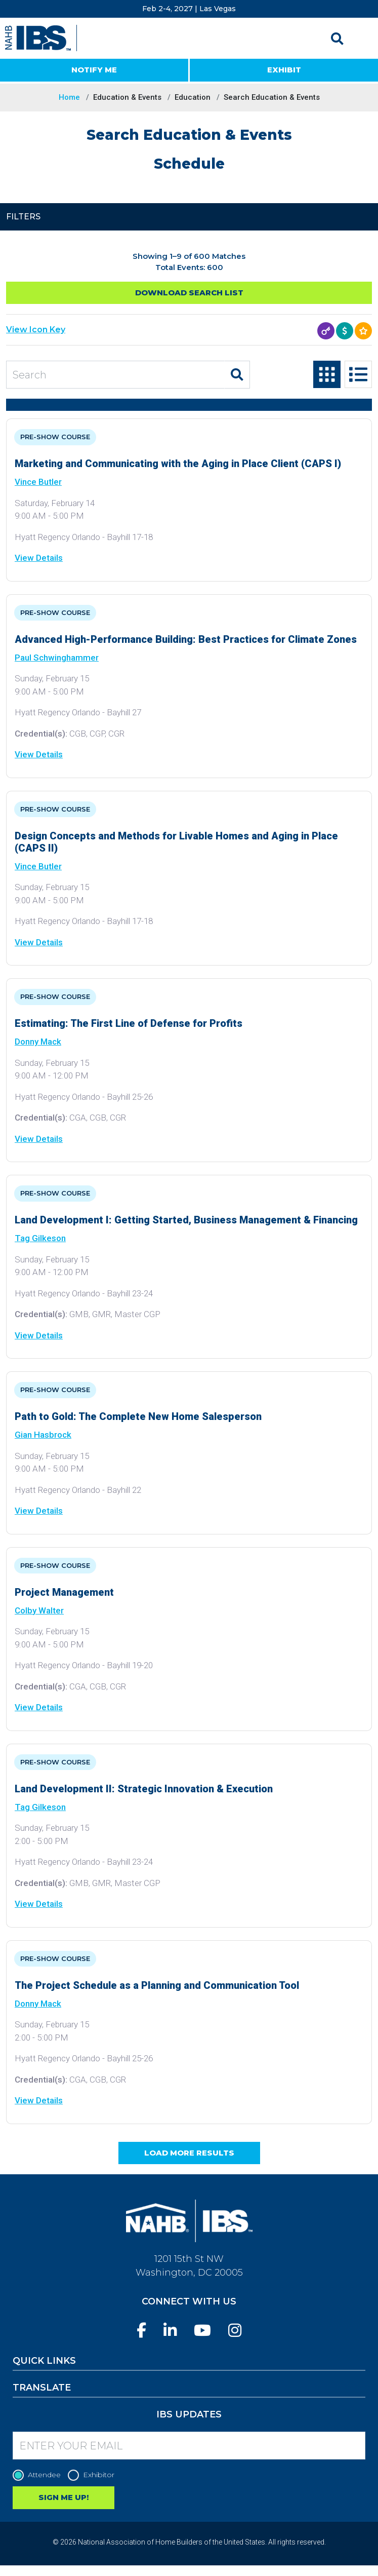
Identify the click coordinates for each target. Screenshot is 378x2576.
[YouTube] (202, 2330)
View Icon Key (35, 329)
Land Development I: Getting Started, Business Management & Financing (186, 1220)
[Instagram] (235, 2330)
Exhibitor (93, 2475)
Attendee (39, 2475)
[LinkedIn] (170, 2330)
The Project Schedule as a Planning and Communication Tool (157, 1985)
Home (69, 97)
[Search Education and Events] (115, 375)
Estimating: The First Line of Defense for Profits (128, 1023)
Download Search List (189, 292)
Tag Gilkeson (40, 1238)
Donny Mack (38, 1041)
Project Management (64, 1592)
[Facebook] (141, 2330)
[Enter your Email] (189, 2445)
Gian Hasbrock (43, 1435)
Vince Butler (38, 482)
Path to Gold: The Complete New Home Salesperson (138, 1416)
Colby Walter (39, 1610)
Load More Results (189, 2153)
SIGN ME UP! (63, 2497)
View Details (39, 558)
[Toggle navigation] (361, 38)
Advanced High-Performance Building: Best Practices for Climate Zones (186, 639)
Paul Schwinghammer (57, 657)
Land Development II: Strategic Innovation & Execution (144, 1789)
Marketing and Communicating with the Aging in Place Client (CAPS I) (178, 463)
